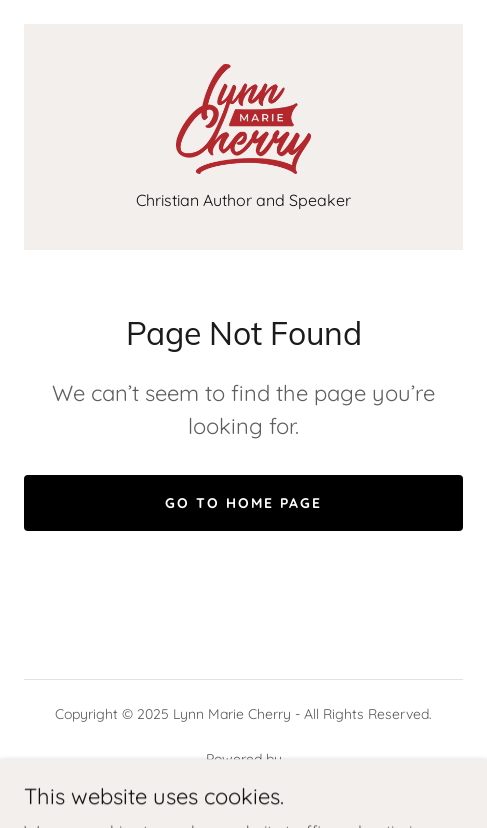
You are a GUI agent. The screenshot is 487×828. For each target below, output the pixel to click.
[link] (243, 119)
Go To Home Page (243, 503)
